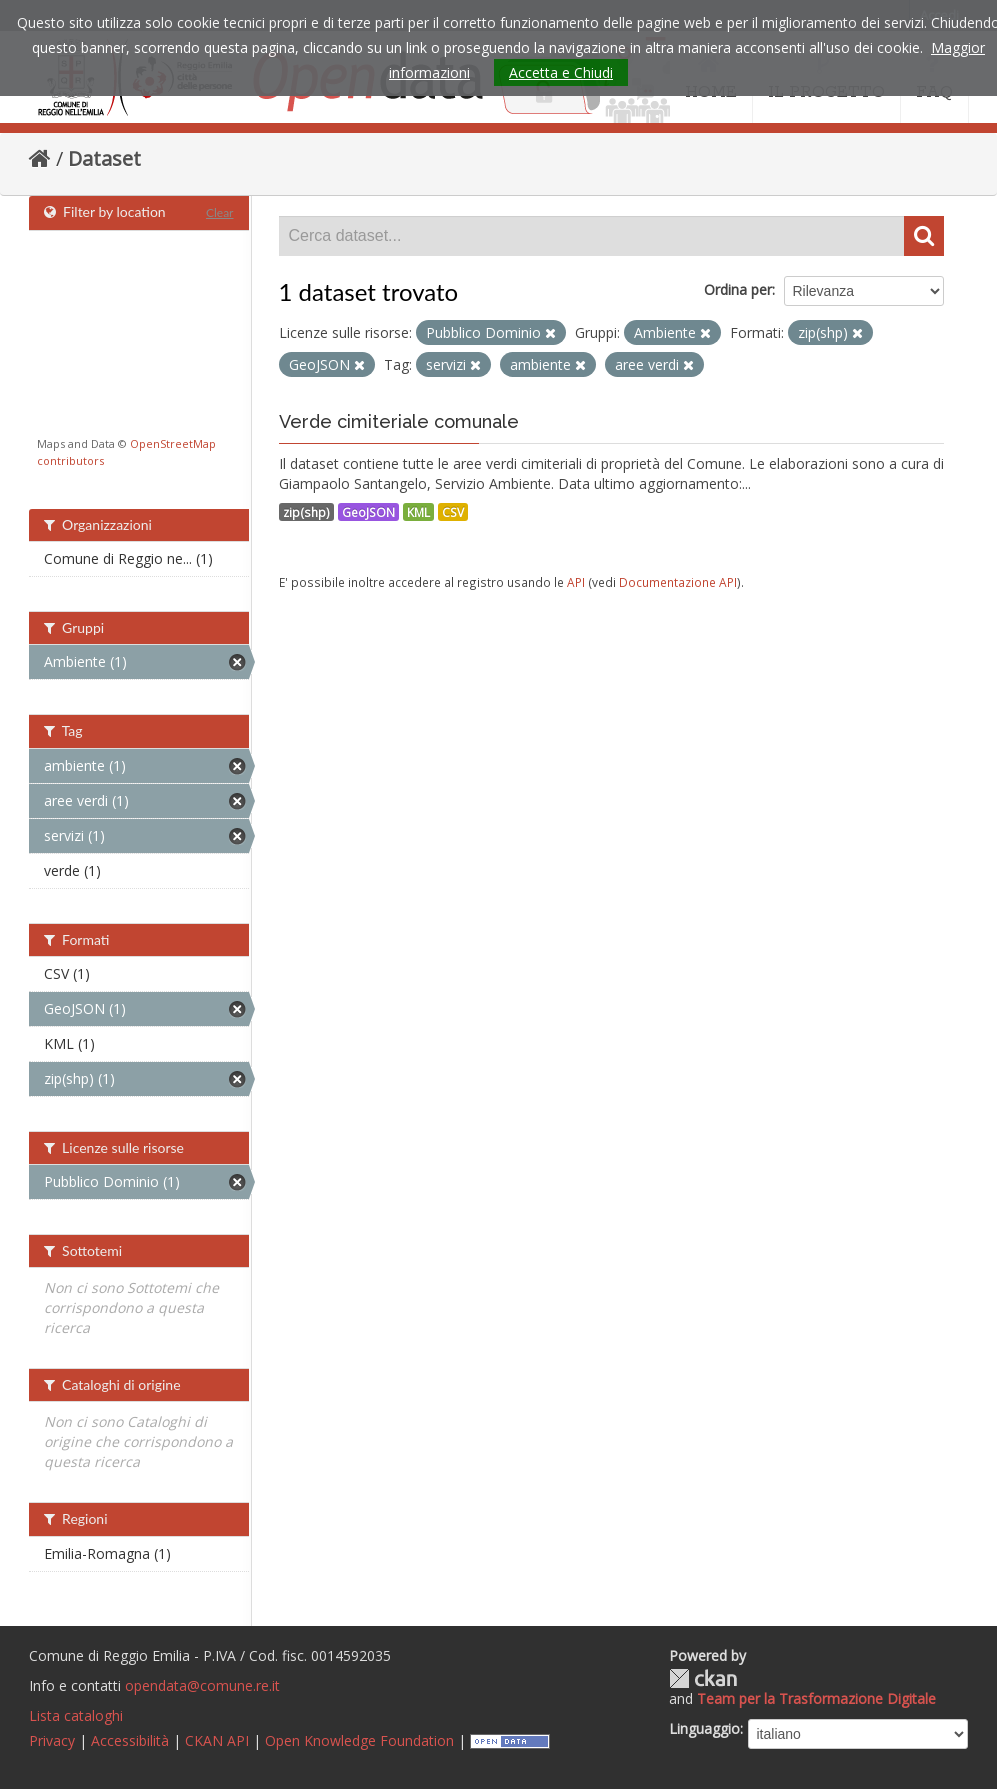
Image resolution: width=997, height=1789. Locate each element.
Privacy (52, 1740)
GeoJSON (368, 512)
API (576, 582)
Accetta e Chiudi (561, 72)
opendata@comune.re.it (202, 1685)
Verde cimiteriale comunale (399, 421)
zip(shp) (306, 512)
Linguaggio (704, 1728)
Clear (220, 212)
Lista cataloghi (76, 1715)
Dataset (104, 158)
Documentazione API (678, 582)
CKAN (703, 1678)
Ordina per (738, 289)
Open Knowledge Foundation (359, 1740)
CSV (453, 512)
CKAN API (217, 1740)
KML (418, 512)
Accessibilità (130, 1740)
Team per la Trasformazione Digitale (816, 1698)
